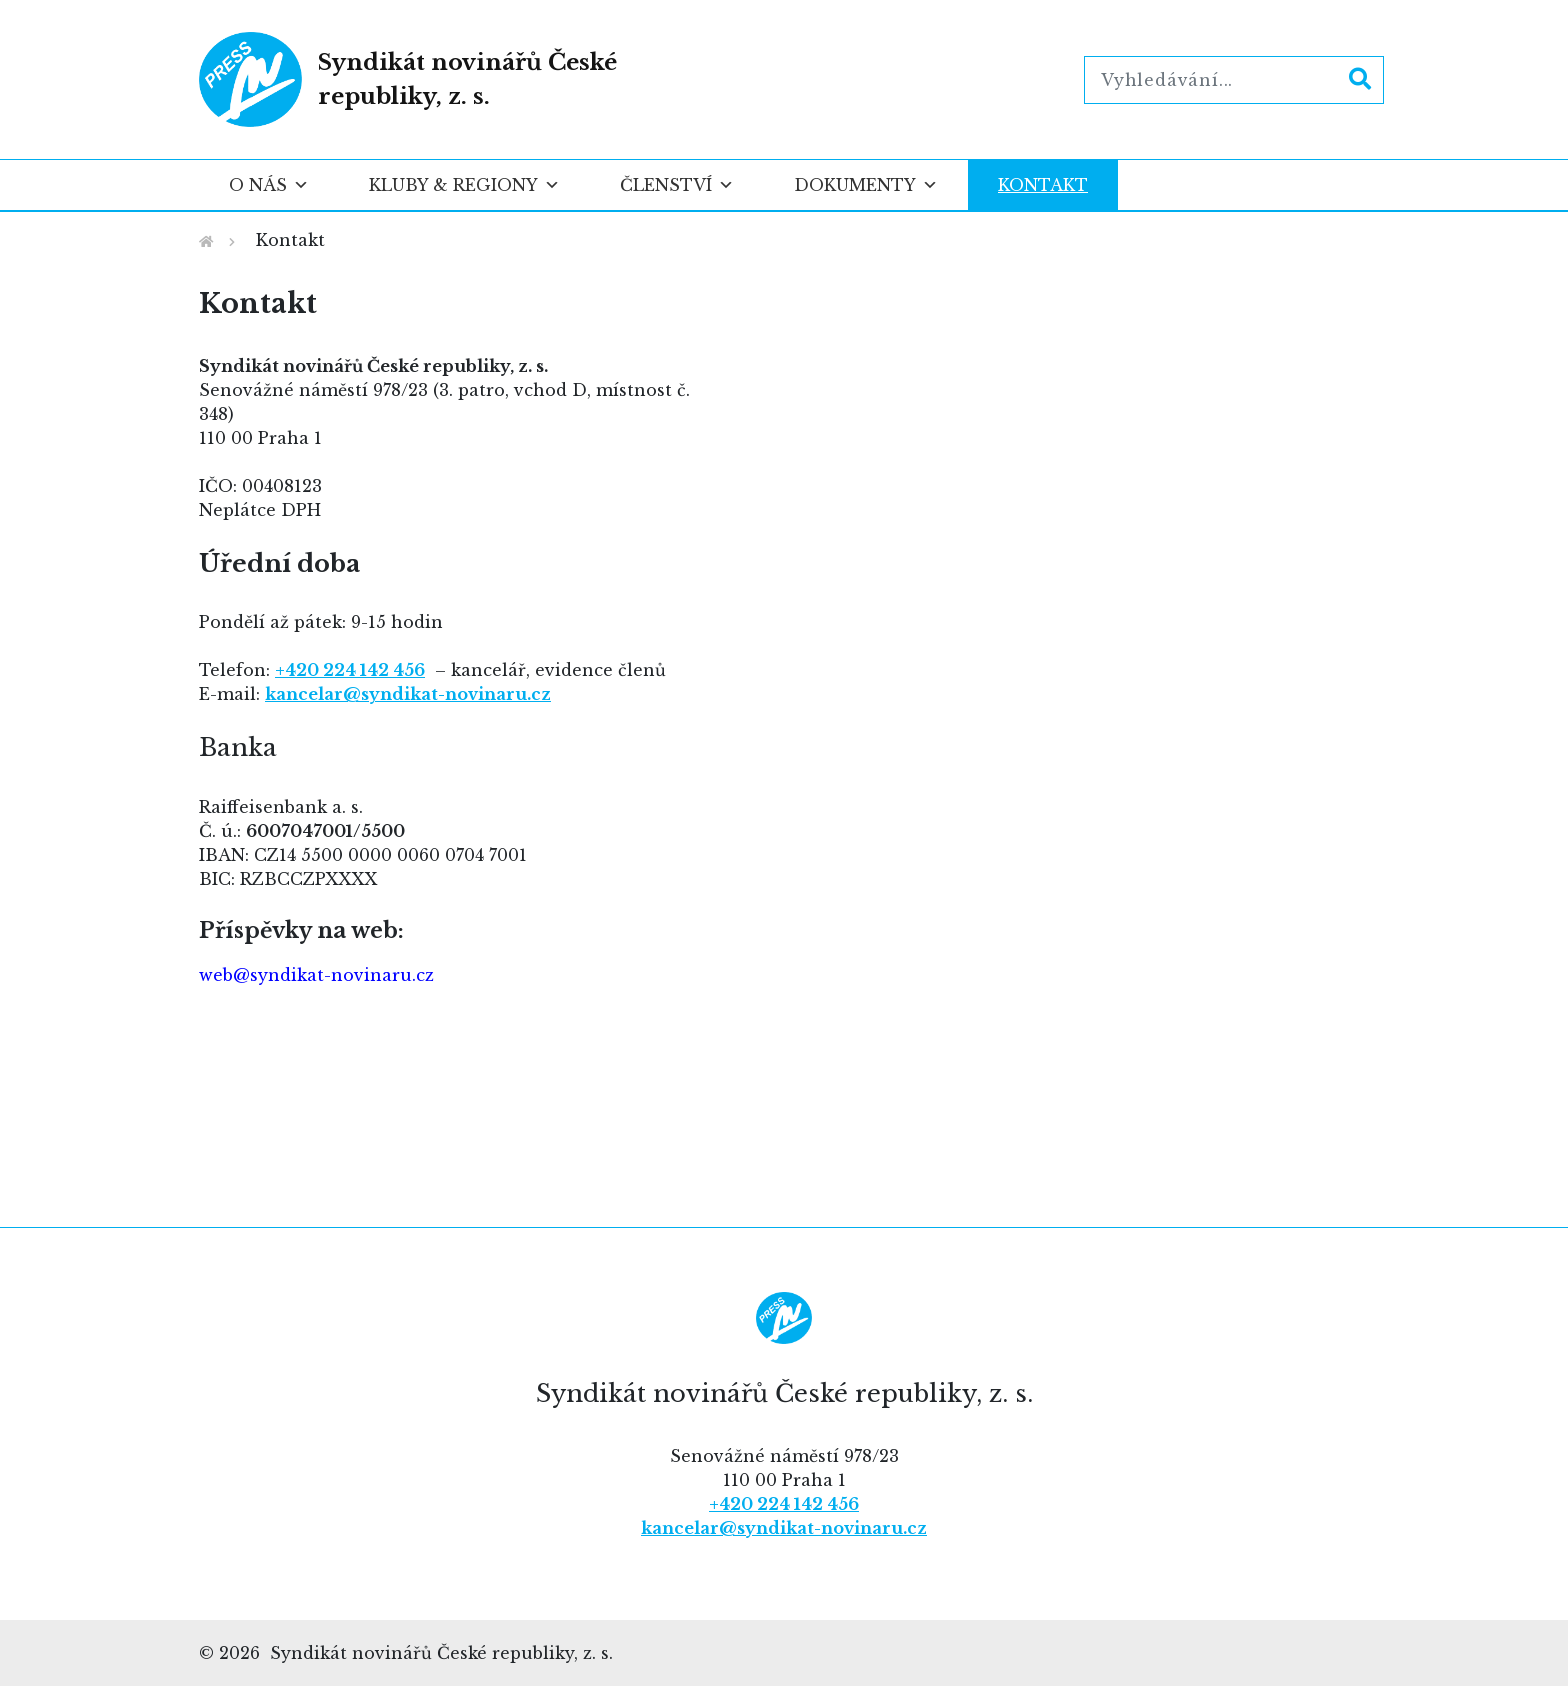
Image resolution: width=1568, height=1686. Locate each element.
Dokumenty (866, 185)
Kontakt (1043, 185)
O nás (269, 185)
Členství (677, 185)
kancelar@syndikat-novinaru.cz (408, 694)
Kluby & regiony (464, 185)
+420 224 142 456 (784, 1504)
